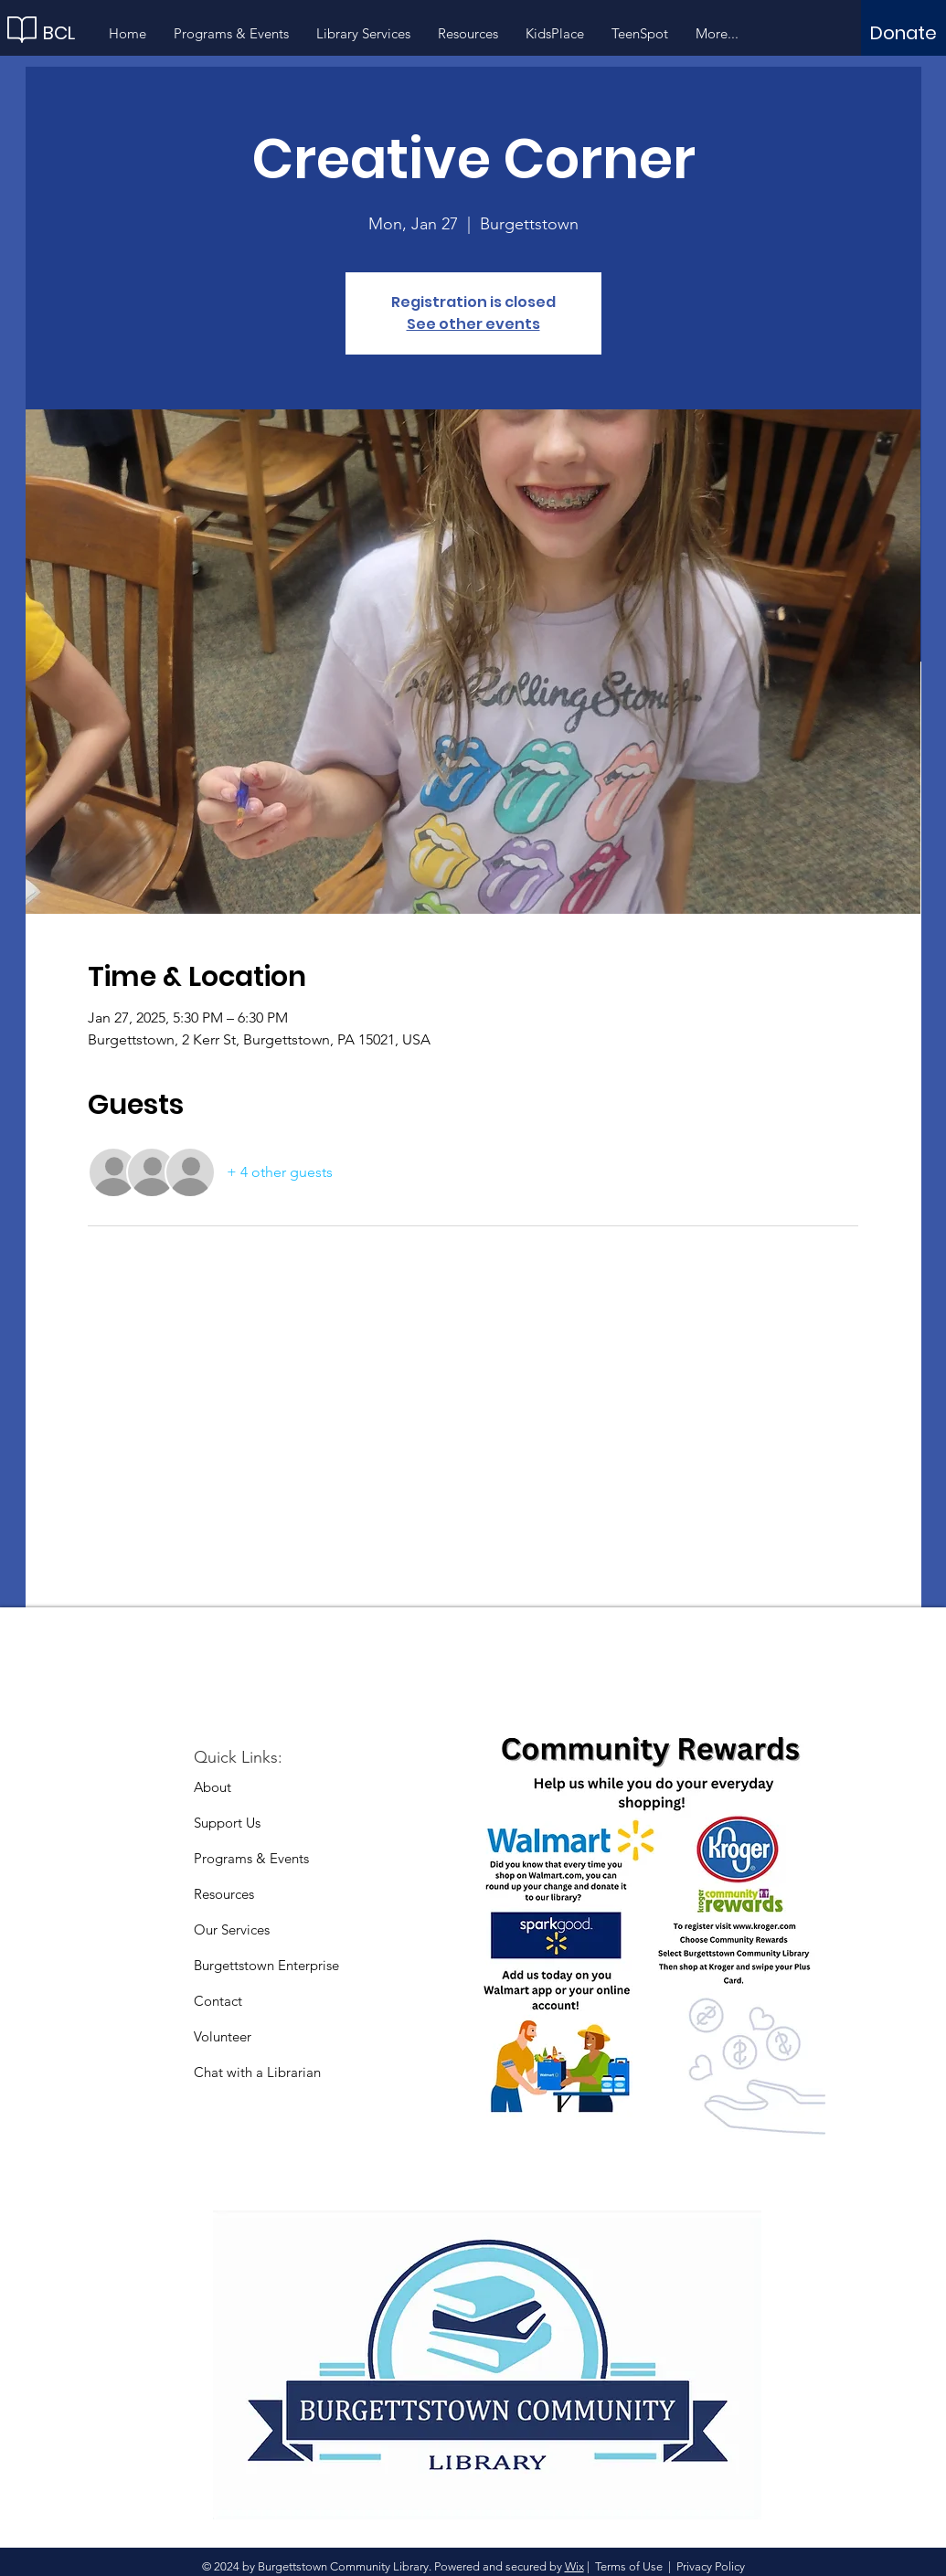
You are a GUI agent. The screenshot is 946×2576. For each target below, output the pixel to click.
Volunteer (222, 2036)
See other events (473, 323)
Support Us (227, 1822)
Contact (218, 2000)
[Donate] (903, 33)
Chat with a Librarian (257, 2072)
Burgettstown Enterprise (266, 1965)
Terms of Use (629, 2566)
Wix (574, 2566)
